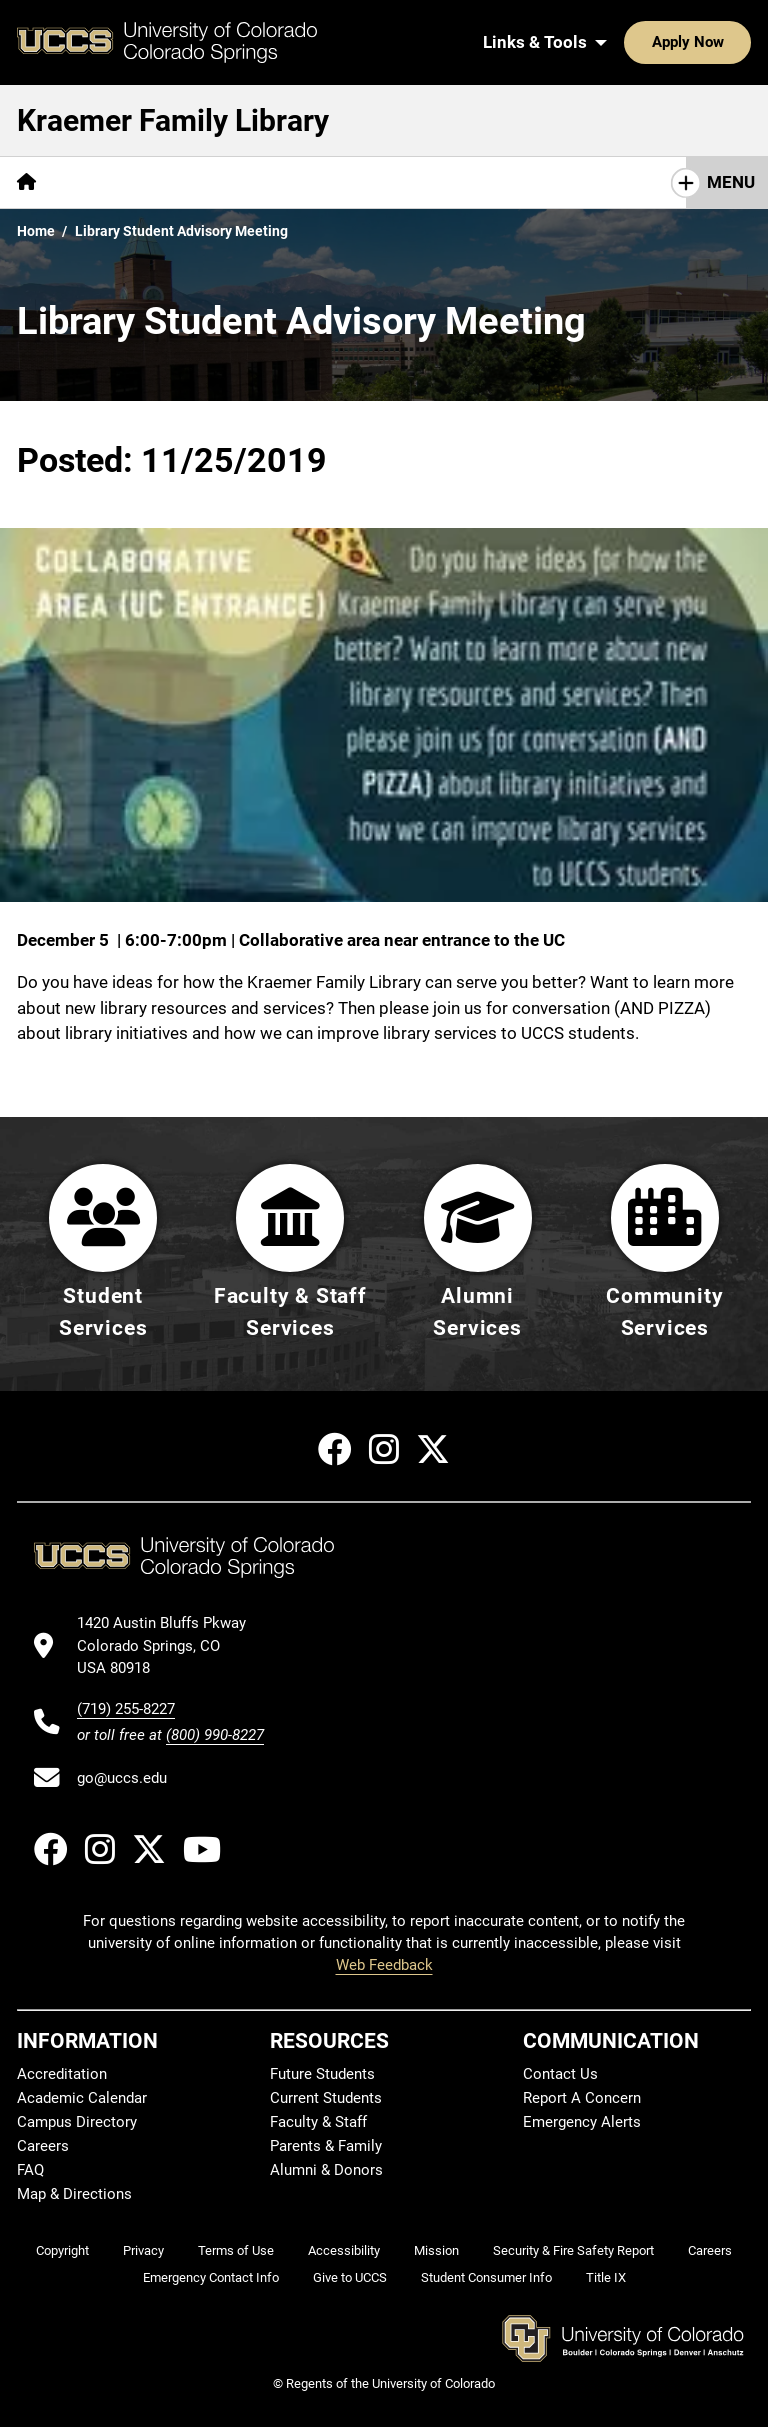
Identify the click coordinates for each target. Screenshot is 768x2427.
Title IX (606, 2277)
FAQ (30, 2170)
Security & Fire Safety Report (573, 2250)
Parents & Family (326, 2146)
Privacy (143, 2250)
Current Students (326, 2098)
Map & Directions (74, 2194)
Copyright (62, 2250)
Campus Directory (77, 2122)
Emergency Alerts (582, 2122)
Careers (43, 2146)
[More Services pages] (214, 182)
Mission (436, 2250)
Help (314, 182)
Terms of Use (236, 2250)
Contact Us (560, 2074)
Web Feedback (384, 1966)
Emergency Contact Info (211, 2277)
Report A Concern (582, 2098)
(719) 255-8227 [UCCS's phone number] (126, 1709)
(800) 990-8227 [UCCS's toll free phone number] (215, 1735)
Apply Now (626, 42)
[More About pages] (404, 182)
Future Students (322, 2074)
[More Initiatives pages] (529, 182)
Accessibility (344, 2250)
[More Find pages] (101, 182)
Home (36, 231)
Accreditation (62, 2074)
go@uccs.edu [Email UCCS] (122, 1778)
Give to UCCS (350, 2277)
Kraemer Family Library (173, 120)
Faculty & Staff (318, 2122)
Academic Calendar (82, 2098)
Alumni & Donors (326, 2170)
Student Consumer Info (486, 2277)
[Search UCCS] (729, 42)
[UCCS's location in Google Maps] (170, 1645)
